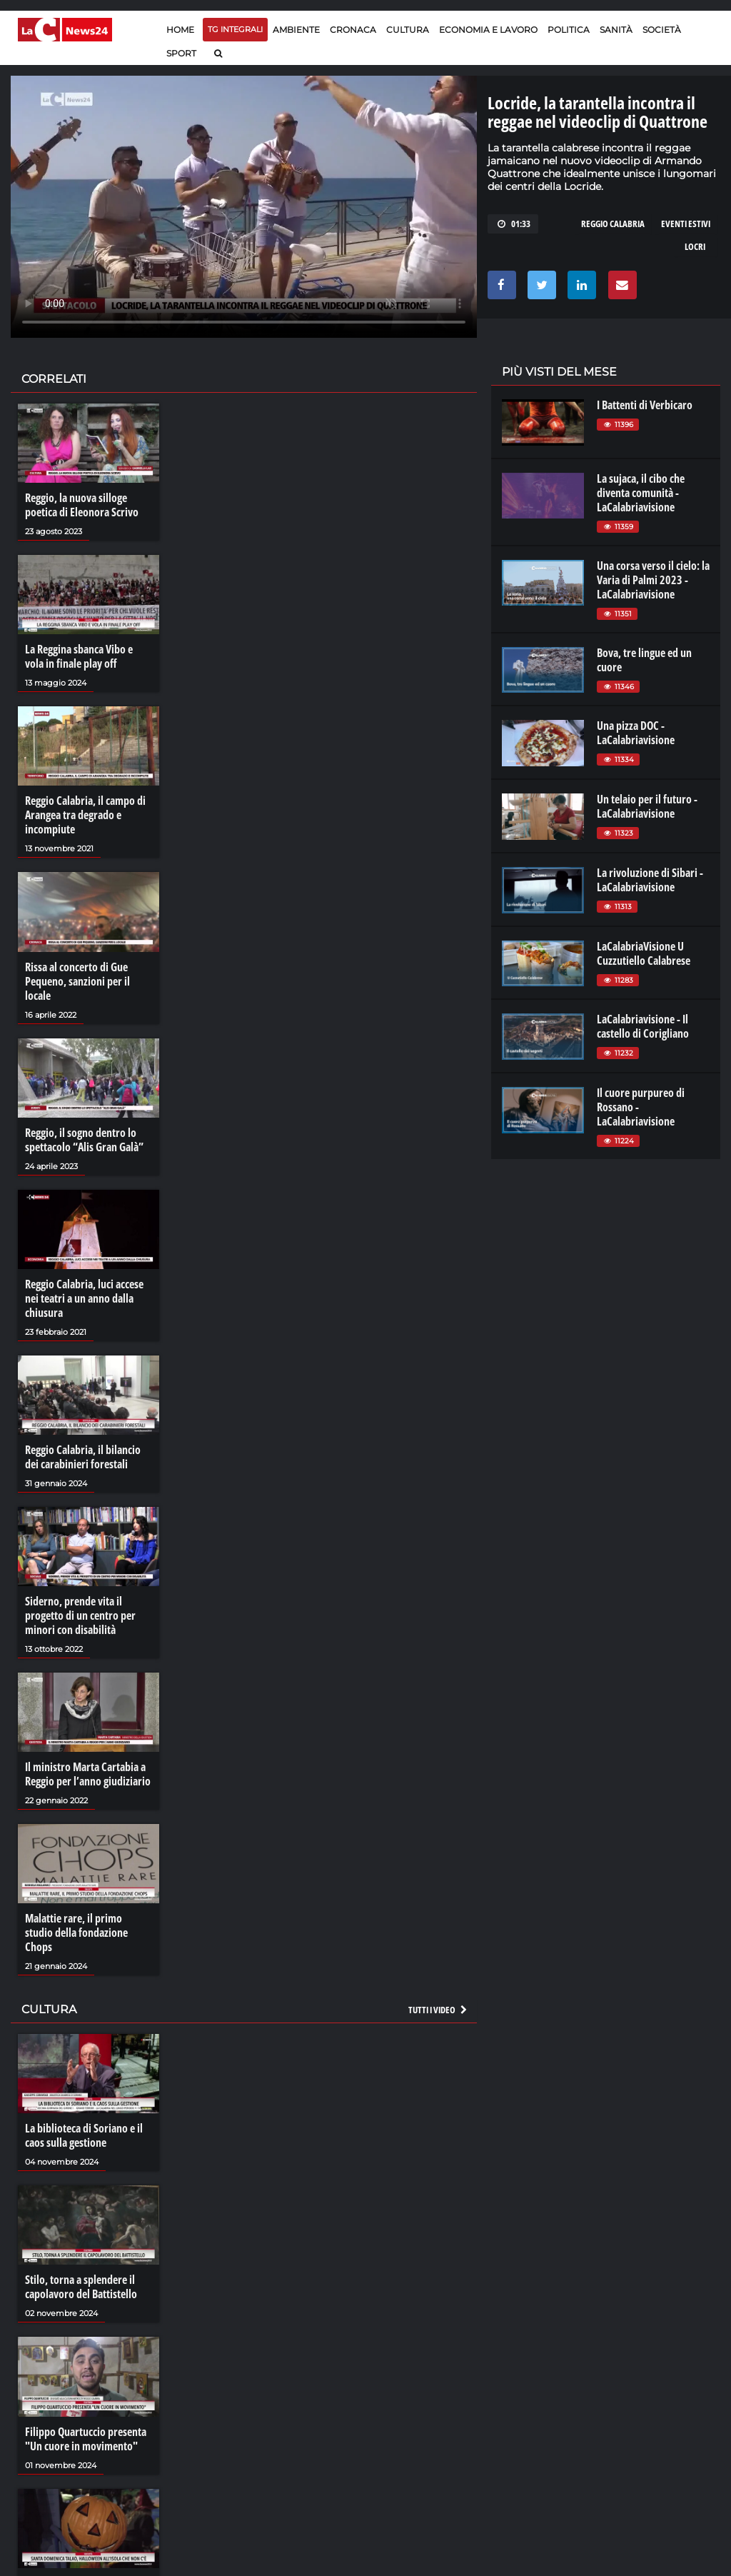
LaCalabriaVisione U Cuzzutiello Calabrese (643, 953)
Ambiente (296, 29)
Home (180, 29)
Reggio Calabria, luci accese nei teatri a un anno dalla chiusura (84, 1298)
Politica (569, 29)
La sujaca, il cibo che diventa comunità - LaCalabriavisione (641, 493)
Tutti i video (438, 2009)
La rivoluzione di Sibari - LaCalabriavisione (650, 880)
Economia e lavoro (488, 29)
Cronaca (353, 29)
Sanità (616, 29)
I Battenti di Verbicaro (644, 405)
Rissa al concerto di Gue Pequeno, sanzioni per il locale (77, 981)
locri (695, 246)
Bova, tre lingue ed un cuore (644, 660)
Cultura (407, 29)
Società (661, 29)
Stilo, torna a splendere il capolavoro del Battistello (81, 2287)
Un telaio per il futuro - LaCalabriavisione (647, 806)
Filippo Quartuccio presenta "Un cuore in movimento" (85, 2439)
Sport (181, 53)
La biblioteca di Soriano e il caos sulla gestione (84, 2135)
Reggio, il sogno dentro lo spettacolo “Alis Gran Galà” (84, 1140)
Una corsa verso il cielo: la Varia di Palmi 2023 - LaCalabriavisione (653, 580)
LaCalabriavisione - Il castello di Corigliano (643, 1026)
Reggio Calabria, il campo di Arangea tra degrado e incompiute (85, 815)
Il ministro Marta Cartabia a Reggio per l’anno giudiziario (88, 1774)
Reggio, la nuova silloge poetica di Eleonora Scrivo (81, 505)
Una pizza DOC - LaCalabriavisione (636, 733)
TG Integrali (235, 29)
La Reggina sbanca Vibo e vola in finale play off (79, 656)
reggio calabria (613, 223)
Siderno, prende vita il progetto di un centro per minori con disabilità (80, 1615)
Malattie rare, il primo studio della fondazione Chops (76, 1932)
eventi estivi (685, 223)
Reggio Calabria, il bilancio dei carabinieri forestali (83, 1457)
